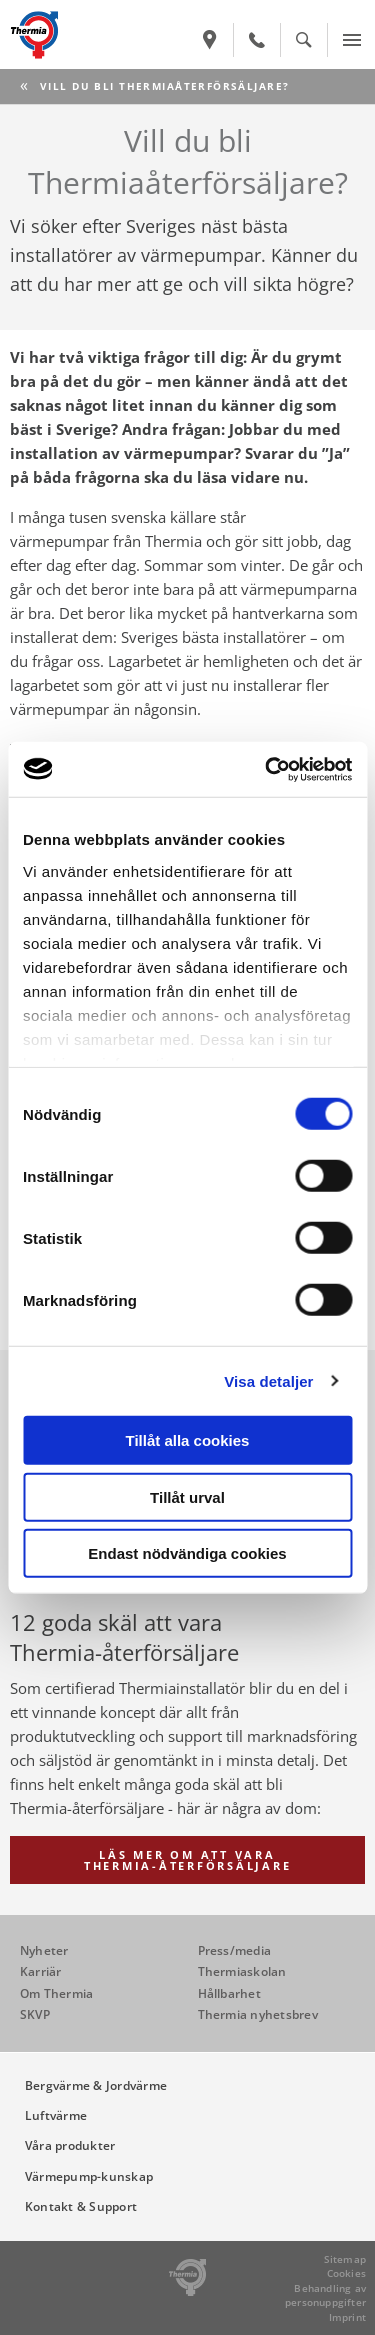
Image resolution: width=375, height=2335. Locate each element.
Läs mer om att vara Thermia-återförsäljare (188, 1860)
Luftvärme (56, 2115)
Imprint (347, 2317)
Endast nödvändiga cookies (187, 1553)
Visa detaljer (268, 1380)
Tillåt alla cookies (188, 1440)
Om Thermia (56, 1993)
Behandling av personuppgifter (325, 2295)
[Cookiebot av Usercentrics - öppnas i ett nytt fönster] (267, 769)
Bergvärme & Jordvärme (96, 2085)
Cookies (346, 2273)
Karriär (41, 1971)
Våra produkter (70, 2145)
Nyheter (44, 1950)
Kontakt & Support (81, 2206)
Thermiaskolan (242, 1971)
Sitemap (345, 2259)
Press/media (235, 1950)
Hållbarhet (229, 1993)
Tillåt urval (187, 1496)
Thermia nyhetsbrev (258, 2014)
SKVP (35, 2014)
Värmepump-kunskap (89, 2176)
